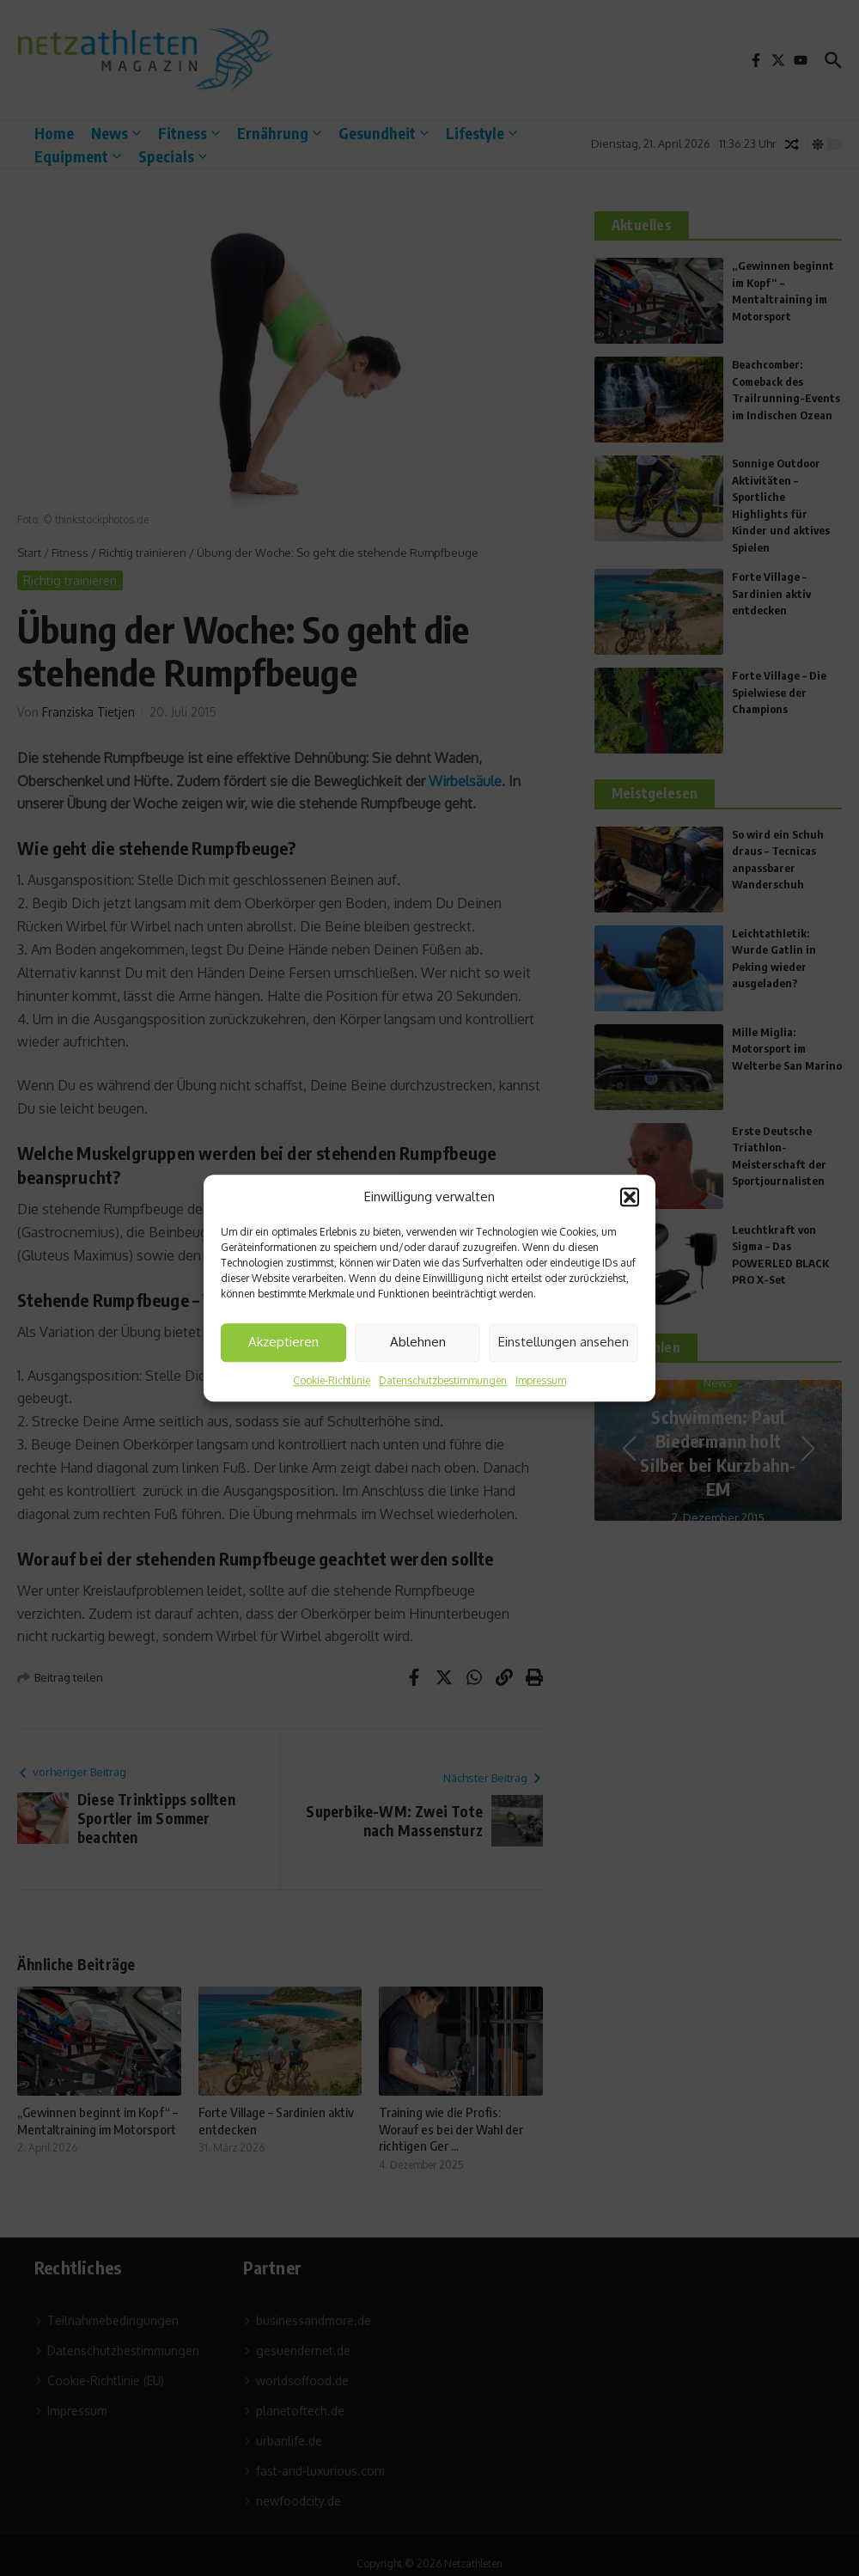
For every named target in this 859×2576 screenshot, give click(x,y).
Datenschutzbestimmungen (443, 1380)
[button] (629, 1197)
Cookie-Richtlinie (331, 1380)
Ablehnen (418, 1342)
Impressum (540, 1380)
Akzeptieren (283, 1342)
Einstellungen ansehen (563, 1342)
